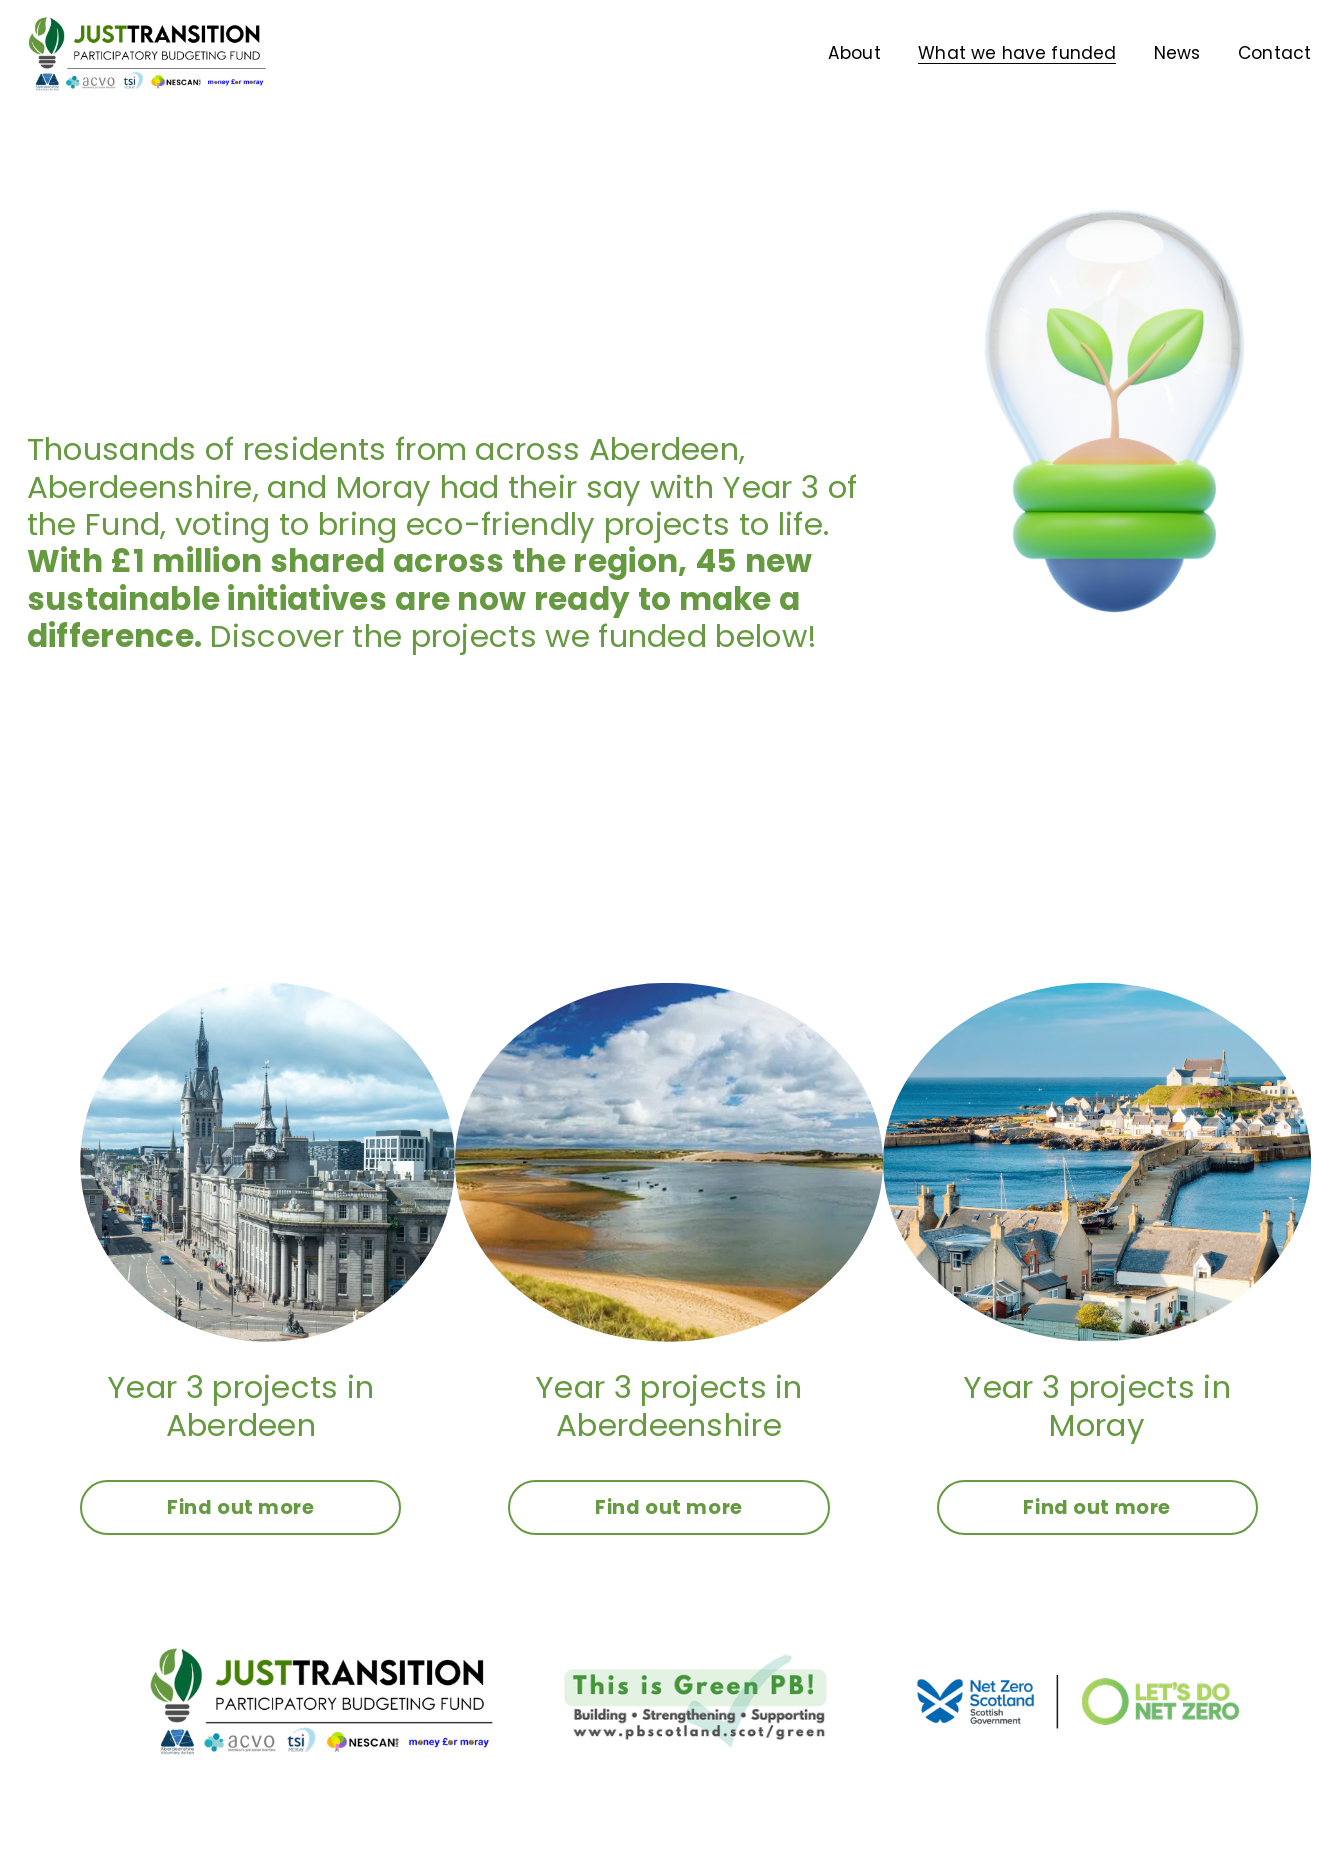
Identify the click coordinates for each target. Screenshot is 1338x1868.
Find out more (241, 1507)
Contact (1274, 53)
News (1177, 53)
